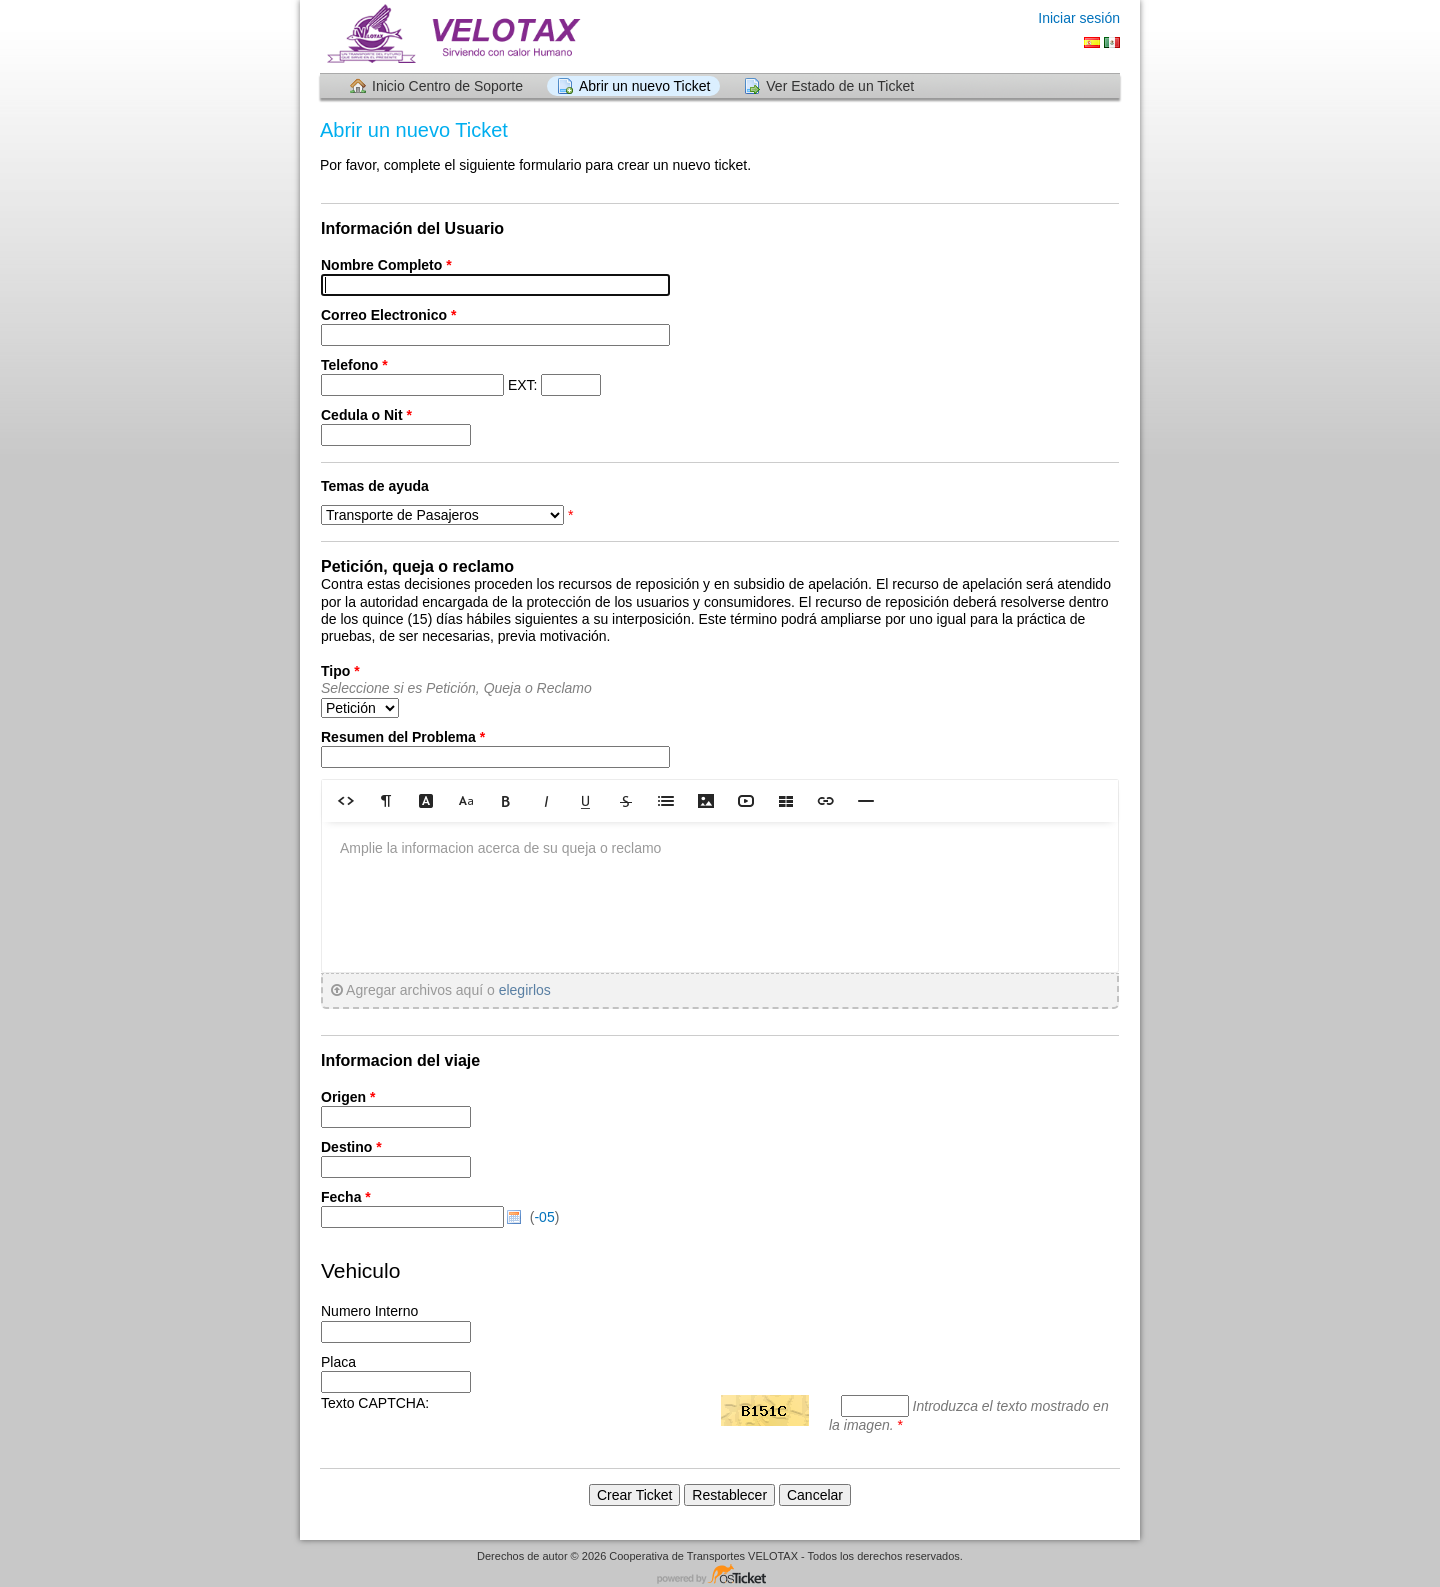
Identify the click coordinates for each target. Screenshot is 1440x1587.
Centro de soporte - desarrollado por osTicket (720, 1575)
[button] (346, 800)
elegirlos (525, 990)
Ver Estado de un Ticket (840, 86)
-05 (544, 1217)
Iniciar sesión (1079, 18)
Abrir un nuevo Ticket (645, 86)
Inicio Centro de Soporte (447, 86)
